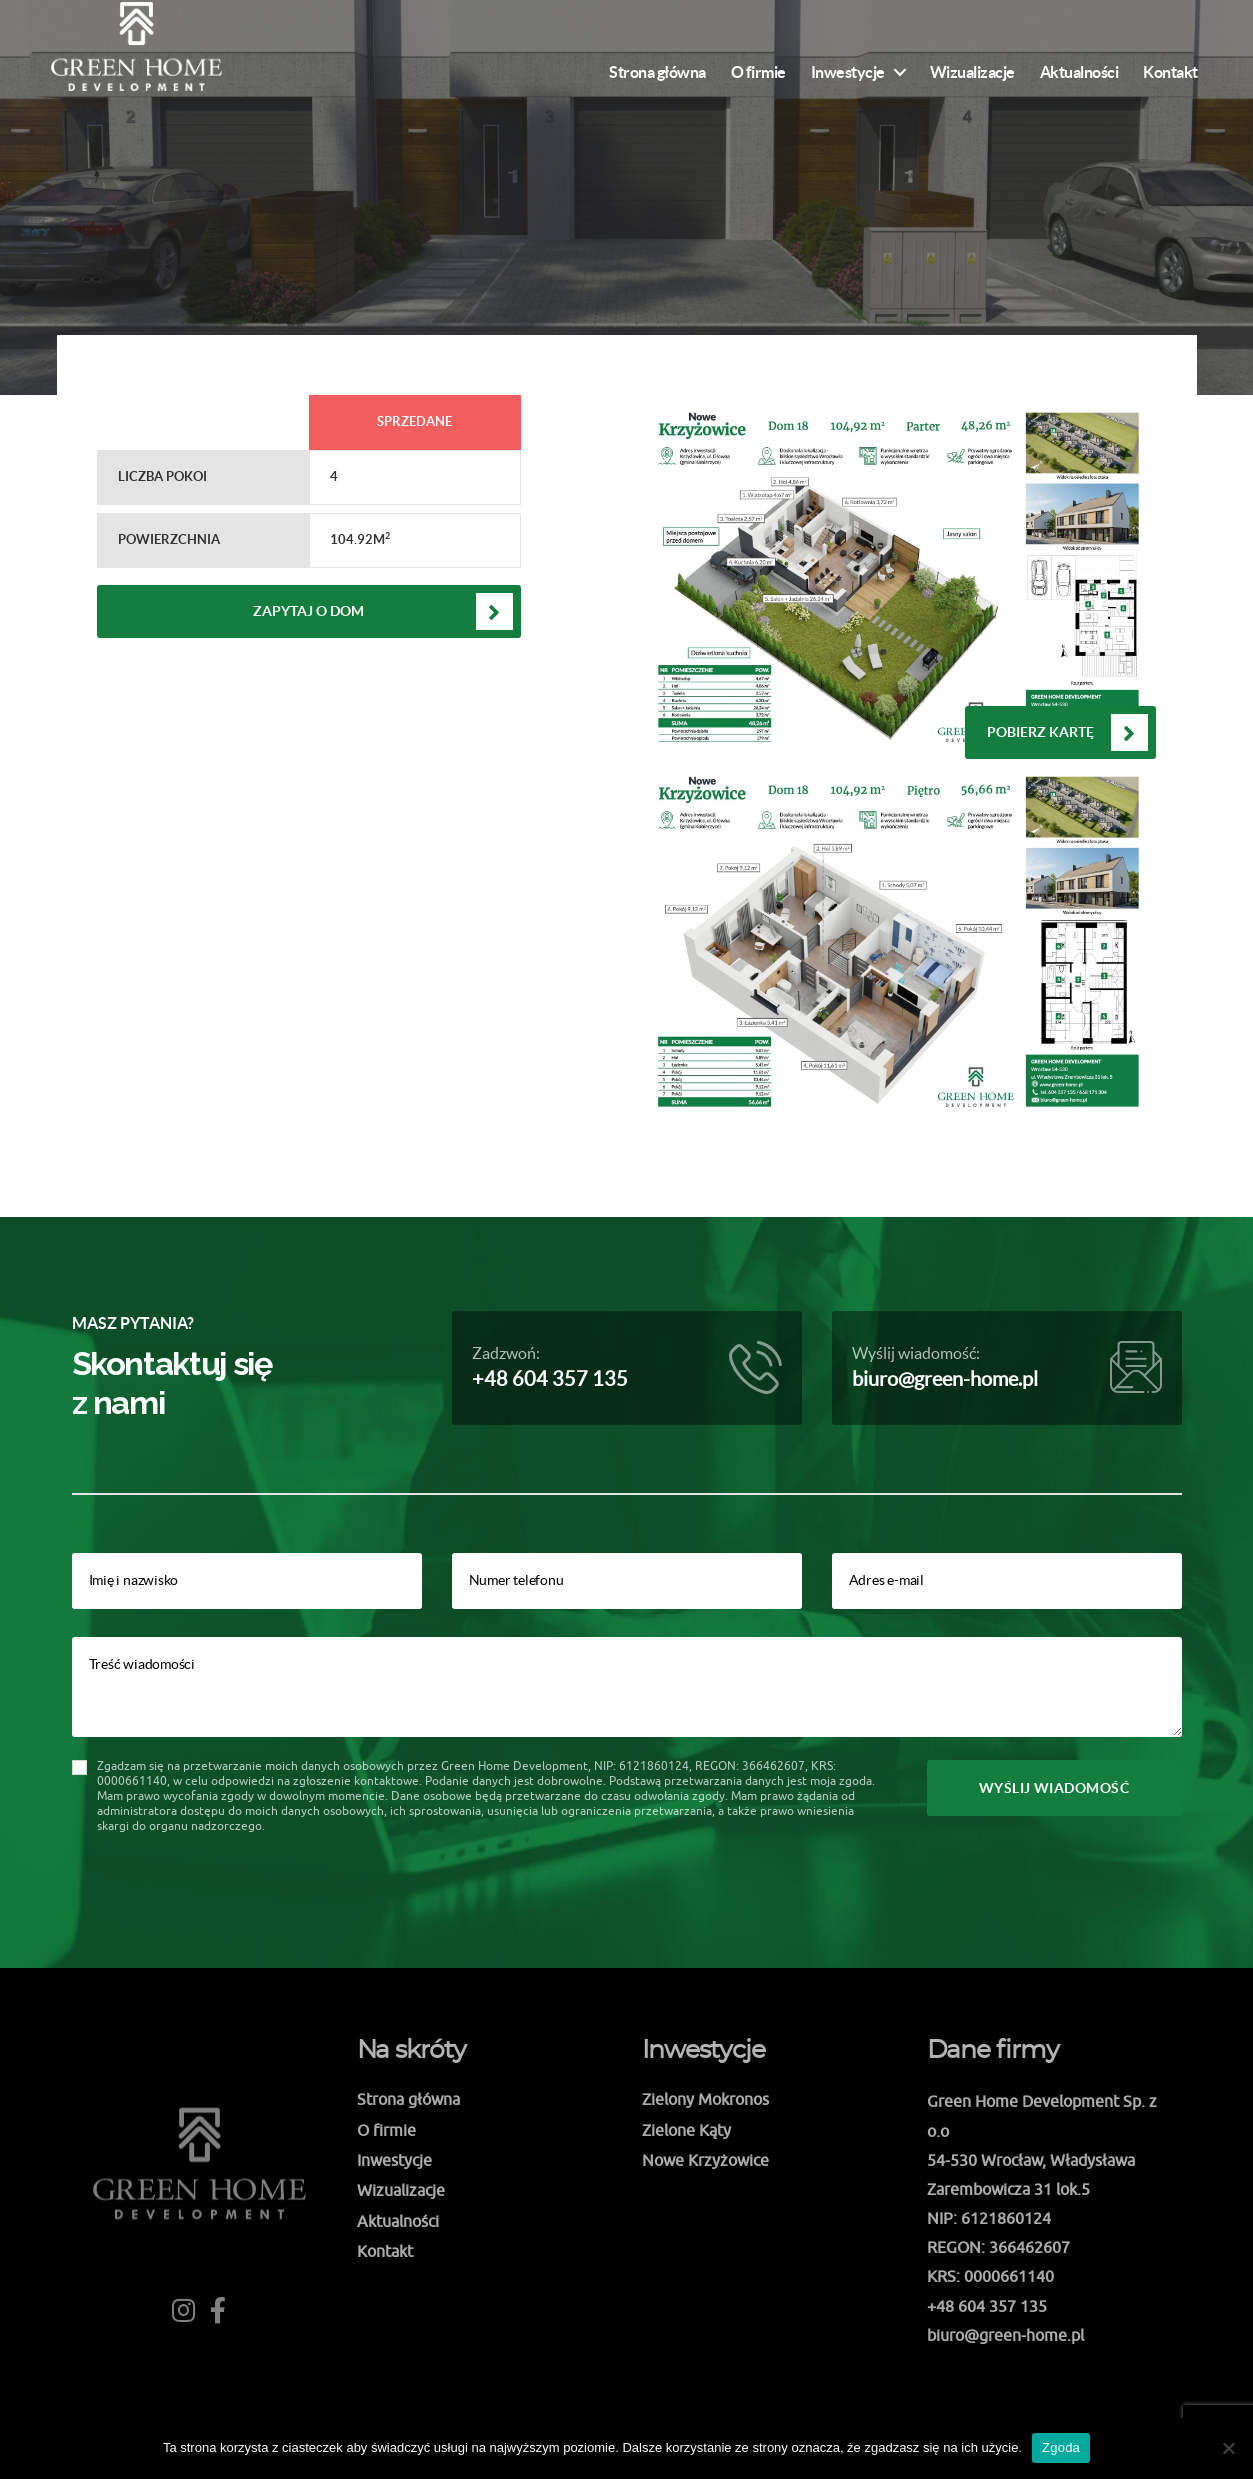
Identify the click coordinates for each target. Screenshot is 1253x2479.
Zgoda (1061, 2447)
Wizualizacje (972, 72)
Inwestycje (848, 72)
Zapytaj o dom (308, 611)
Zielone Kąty (686, 2130)
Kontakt (1170, 72)
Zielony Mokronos (705, 2099)
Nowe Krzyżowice (705, 2160)
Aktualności (1079, 72)
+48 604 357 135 (550, 1379)
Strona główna (657, 72)
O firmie (758, 72)
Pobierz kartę (1040, 732)
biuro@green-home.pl (945, 1379)
